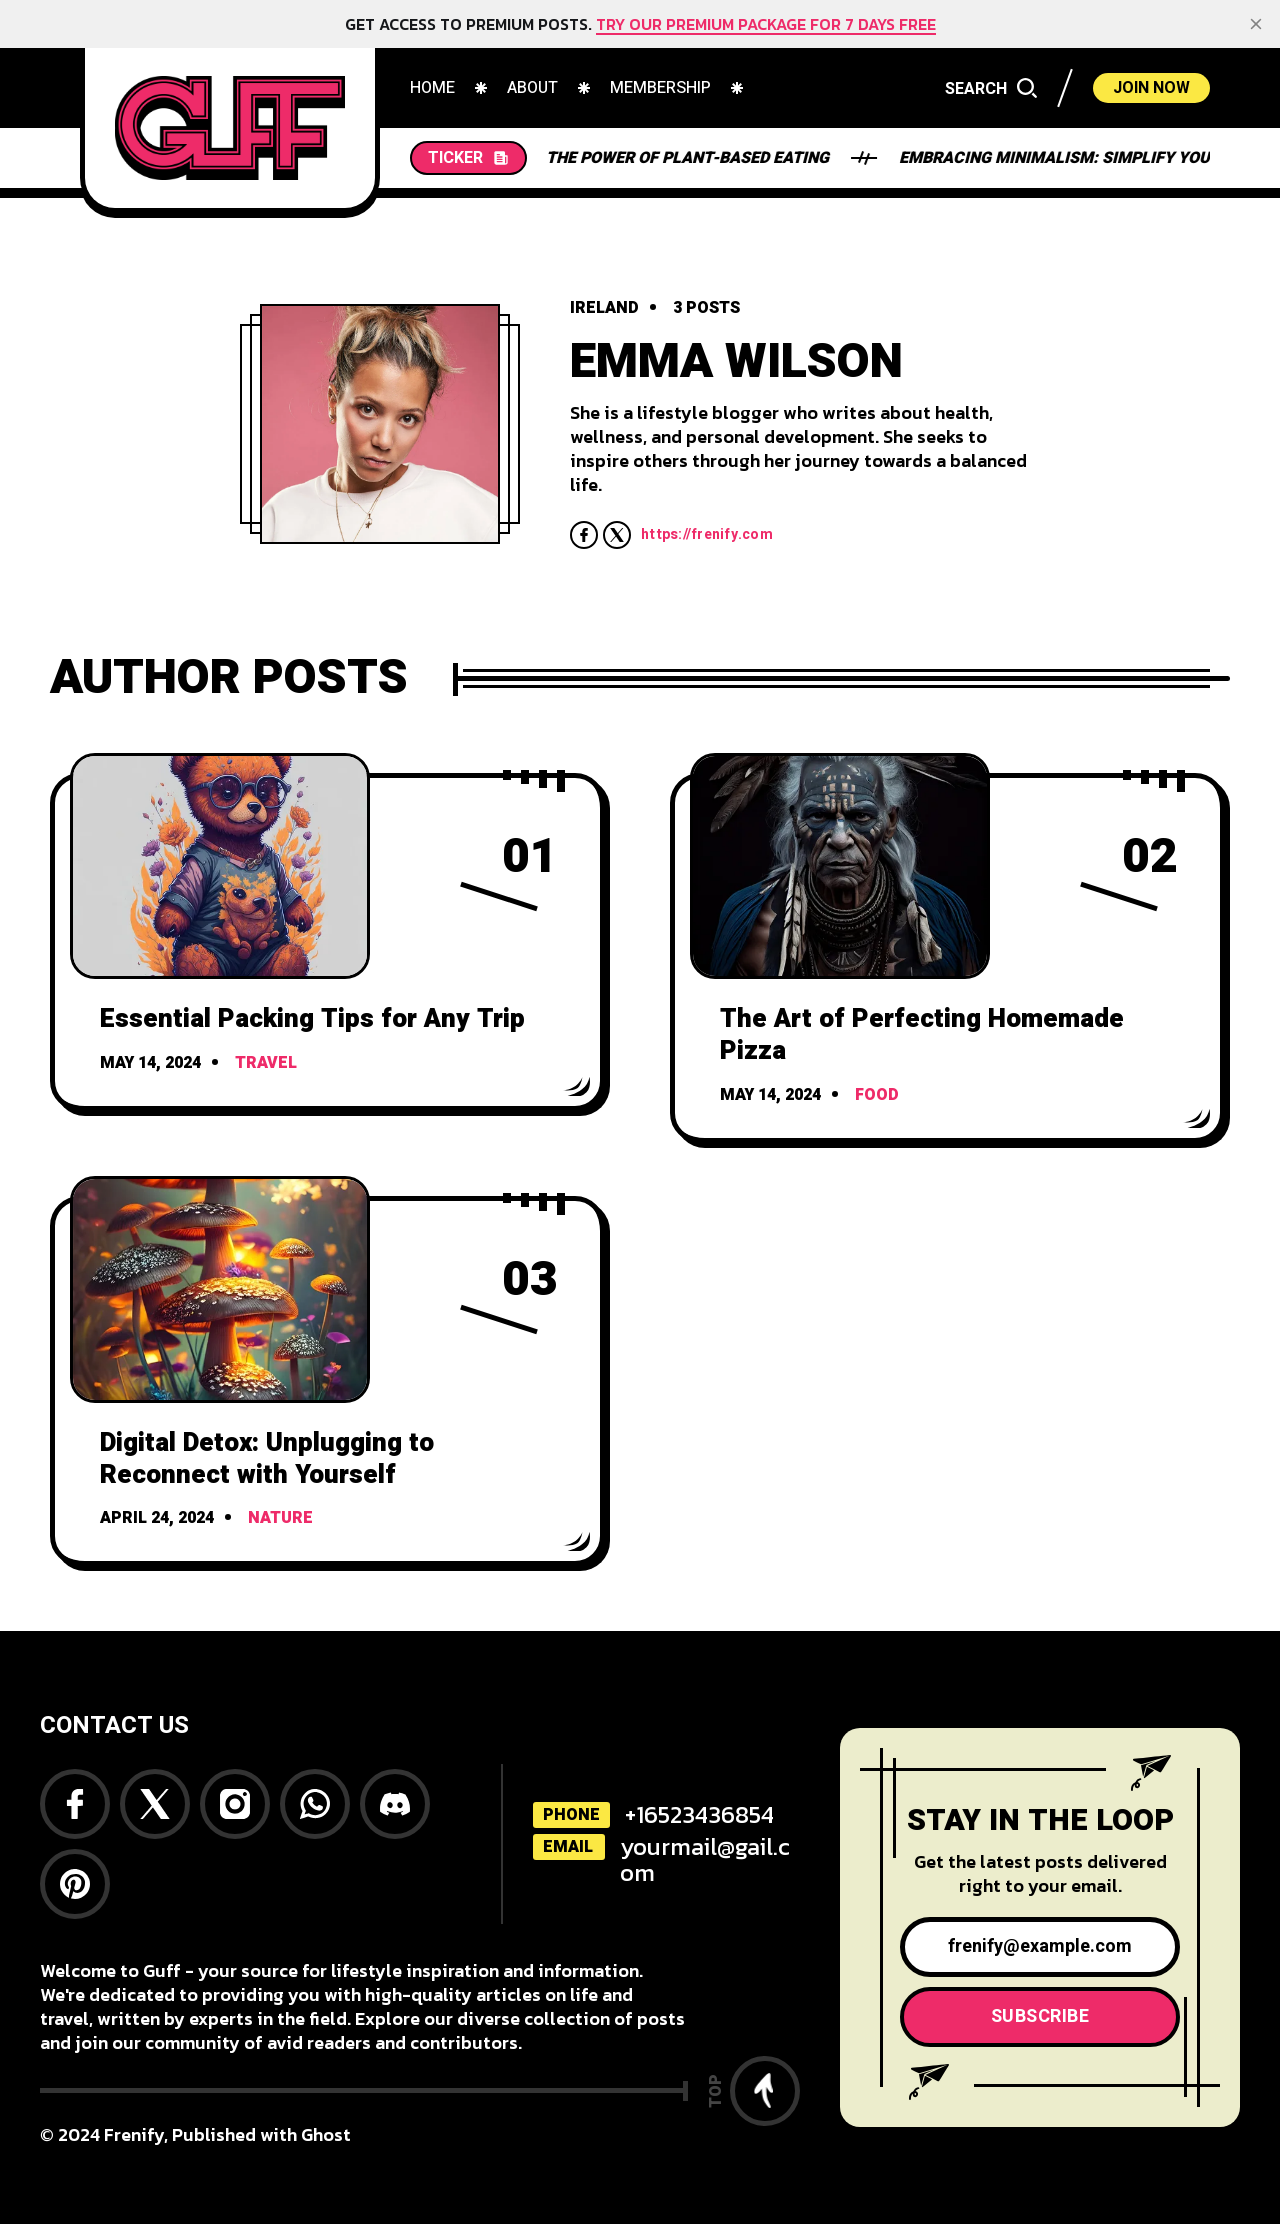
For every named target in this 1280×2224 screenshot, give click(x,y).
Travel (266, 1063)
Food (877, 1095)
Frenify (134, 2134)
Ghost (326, 2134)
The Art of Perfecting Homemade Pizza (922, 1035)
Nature (280, 1518)
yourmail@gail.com (705, 1859)
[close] (1256, 24)
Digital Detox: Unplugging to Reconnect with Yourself (267, 1459)
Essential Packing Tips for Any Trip (312, 1019)
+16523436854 (699, 1814)
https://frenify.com (707, 535)
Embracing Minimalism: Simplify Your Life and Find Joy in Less (821, 158)
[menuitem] (432, 88)
